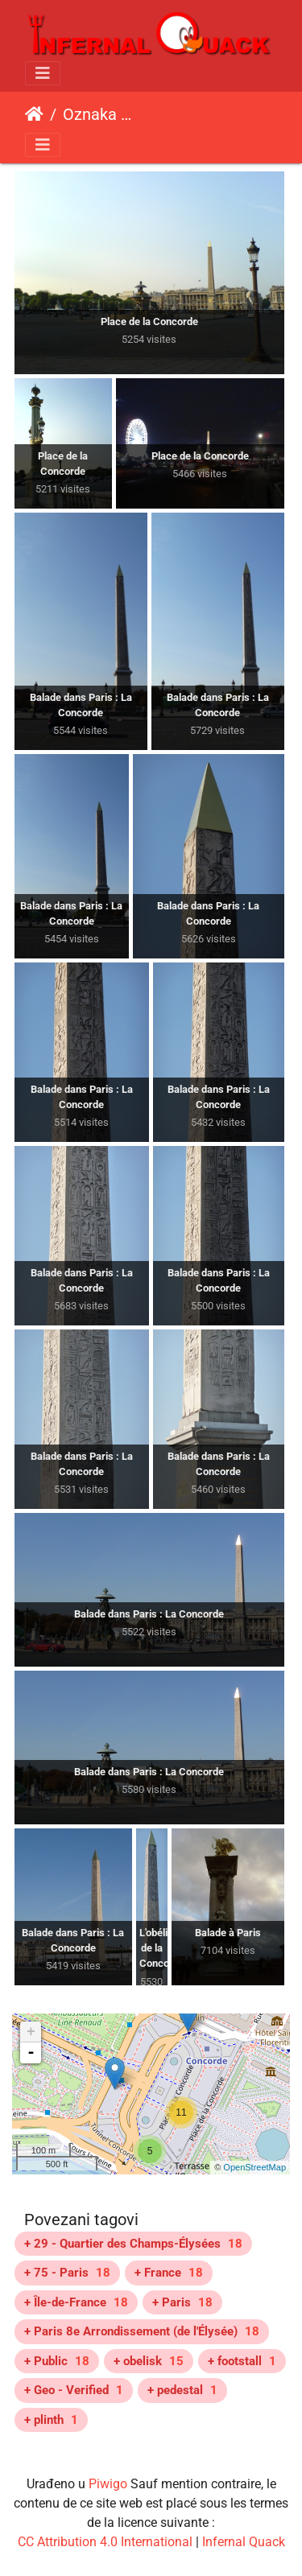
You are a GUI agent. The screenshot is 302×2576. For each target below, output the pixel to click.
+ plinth (51, 2420)
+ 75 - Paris (67, 2272)
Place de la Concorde (187, 116)
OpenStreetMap (254, 2167)
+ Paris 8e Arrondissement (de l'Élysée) (141, 2331)
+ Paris (182, 2302)
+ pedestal (182, 2390)
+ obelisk (149, 2361)
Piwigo (108, 2484)
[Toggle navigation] (42, 73)
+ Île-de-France (76, 2302)
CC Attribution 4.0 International (105, 2541)
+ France (168, 2272)
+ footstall (242, 2361)
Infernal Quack (243, 2541)
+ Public (56, 2361)
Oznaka (90, 114)
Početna (34, 114)
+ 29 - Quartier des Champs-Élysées (133, 2243)
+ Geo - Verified (73, 2390)
